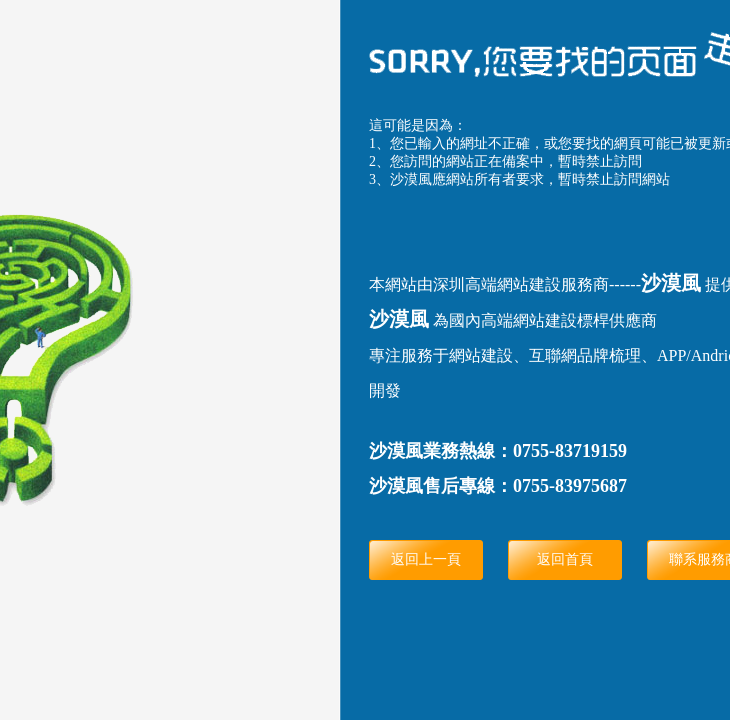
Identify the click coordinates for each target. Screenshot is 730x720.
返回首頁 (565, 559)
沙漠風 (671, 283)
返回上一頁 (426, 559)
